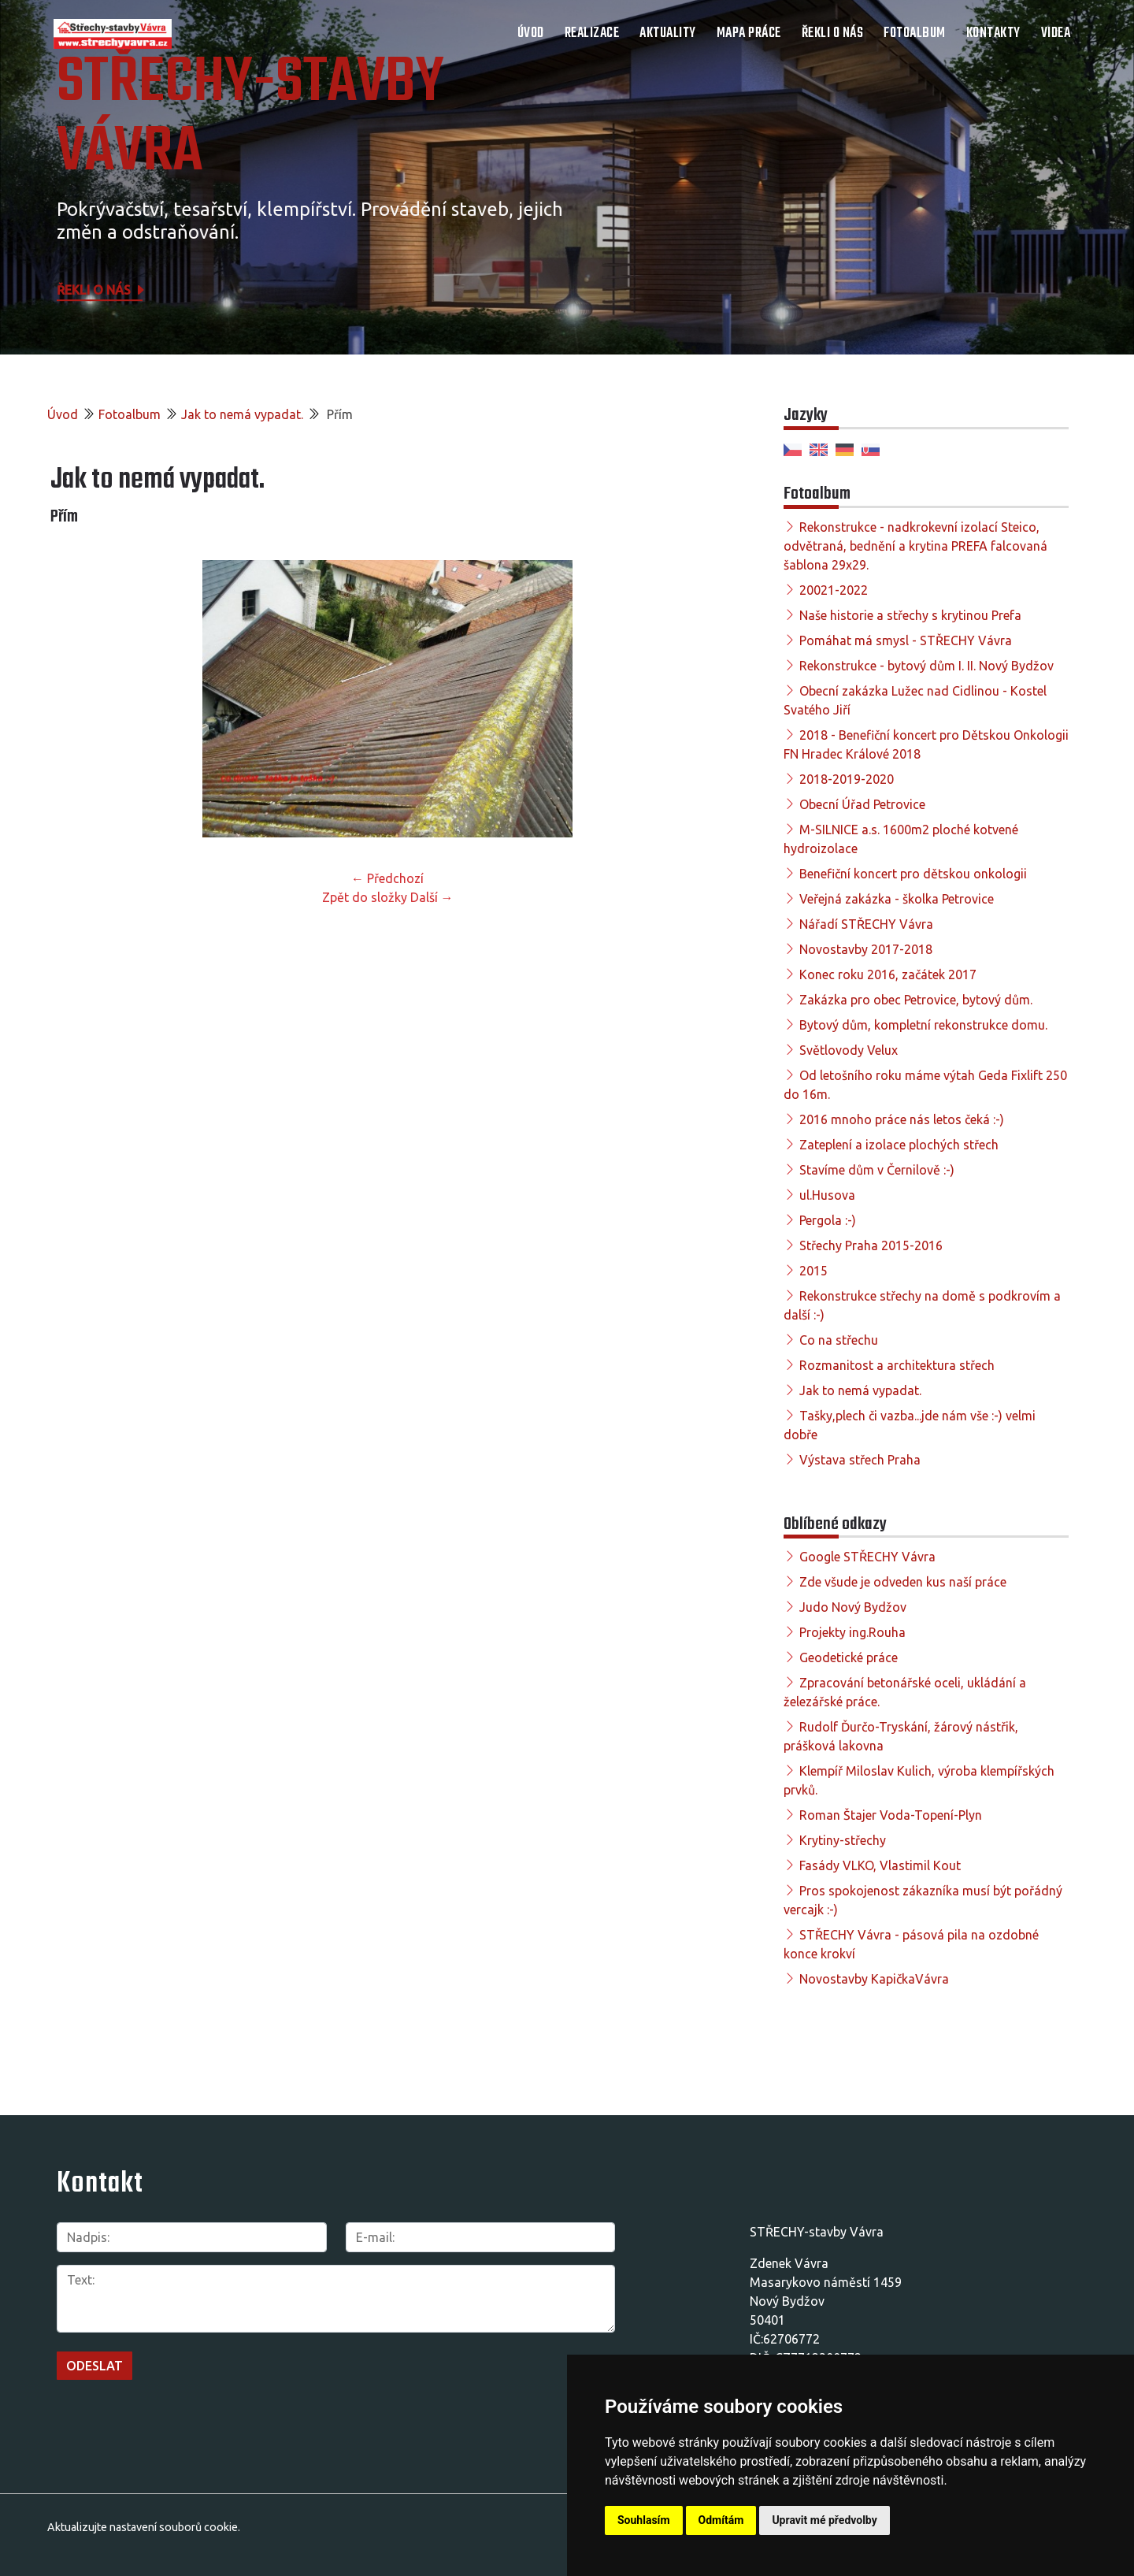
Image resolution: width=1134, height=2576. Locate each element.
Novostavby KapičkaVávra (874, 1979)
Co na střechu (838, 1340)
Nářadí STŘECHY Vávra (866, 924)
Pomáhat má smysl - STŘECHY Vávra (905, 640)
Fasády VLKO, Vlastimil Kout (880, 1865)
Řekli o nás (833, 33)
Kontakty (993, 33)
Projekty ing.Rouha (852, 1632)
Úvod (530, 33)
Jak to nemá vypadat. (242, 414)
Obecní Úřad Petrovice (862, 804)
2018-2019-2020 (846, 779)
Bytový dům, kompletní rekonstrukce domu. (923, 1025)
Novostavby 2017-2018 (865, 949)
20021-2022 (833, 590)
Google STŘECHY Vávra (867, 1557)
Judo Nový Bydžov (852, 1607)
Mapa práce (749, 33)
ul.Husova (827, 1195)
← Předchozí (387, 878)
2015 (813, 1271)
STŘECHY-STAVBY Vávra (250, 118)
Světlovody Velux (848, 1050)
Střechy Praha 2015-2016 (871, 1245)
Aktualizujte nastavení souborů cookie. (143, 2527)
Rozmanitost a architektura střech (897, 1365)
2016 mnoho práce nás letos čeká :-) (901, 1119)
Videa (1056, 33)
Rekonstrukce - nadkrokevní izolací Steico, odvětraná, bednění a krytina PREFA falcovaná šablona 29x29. (915, 546)
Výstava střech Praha (860, 1460)
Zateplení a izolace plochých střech (899, 1145)
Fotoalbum (915, 33)
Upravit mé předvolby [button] (824, 2520)
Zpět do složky (364, 897)
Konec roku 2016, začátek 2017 (887, 974)
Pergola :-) (827, 1220)
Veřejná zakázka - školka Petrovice (896, 899)
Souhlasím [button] (643, 2520)
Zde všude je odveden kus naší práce (902, 1582)
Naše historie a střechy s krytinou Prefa (910, 615)
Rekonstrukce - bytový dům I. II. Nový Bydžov (926, 666)
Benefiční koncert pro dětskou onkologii (913, 874)
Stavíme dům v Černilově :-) (876, 1170)
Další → (432, 897)
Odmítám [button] (721, 2520)
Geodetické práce (848, 1657)
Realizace (592, 33)
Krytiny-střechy (842, 1840)
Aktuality (667, 33)
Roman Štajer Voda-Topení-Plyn (890, 1815)
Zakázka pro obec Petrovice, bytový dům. (915, 1000)
